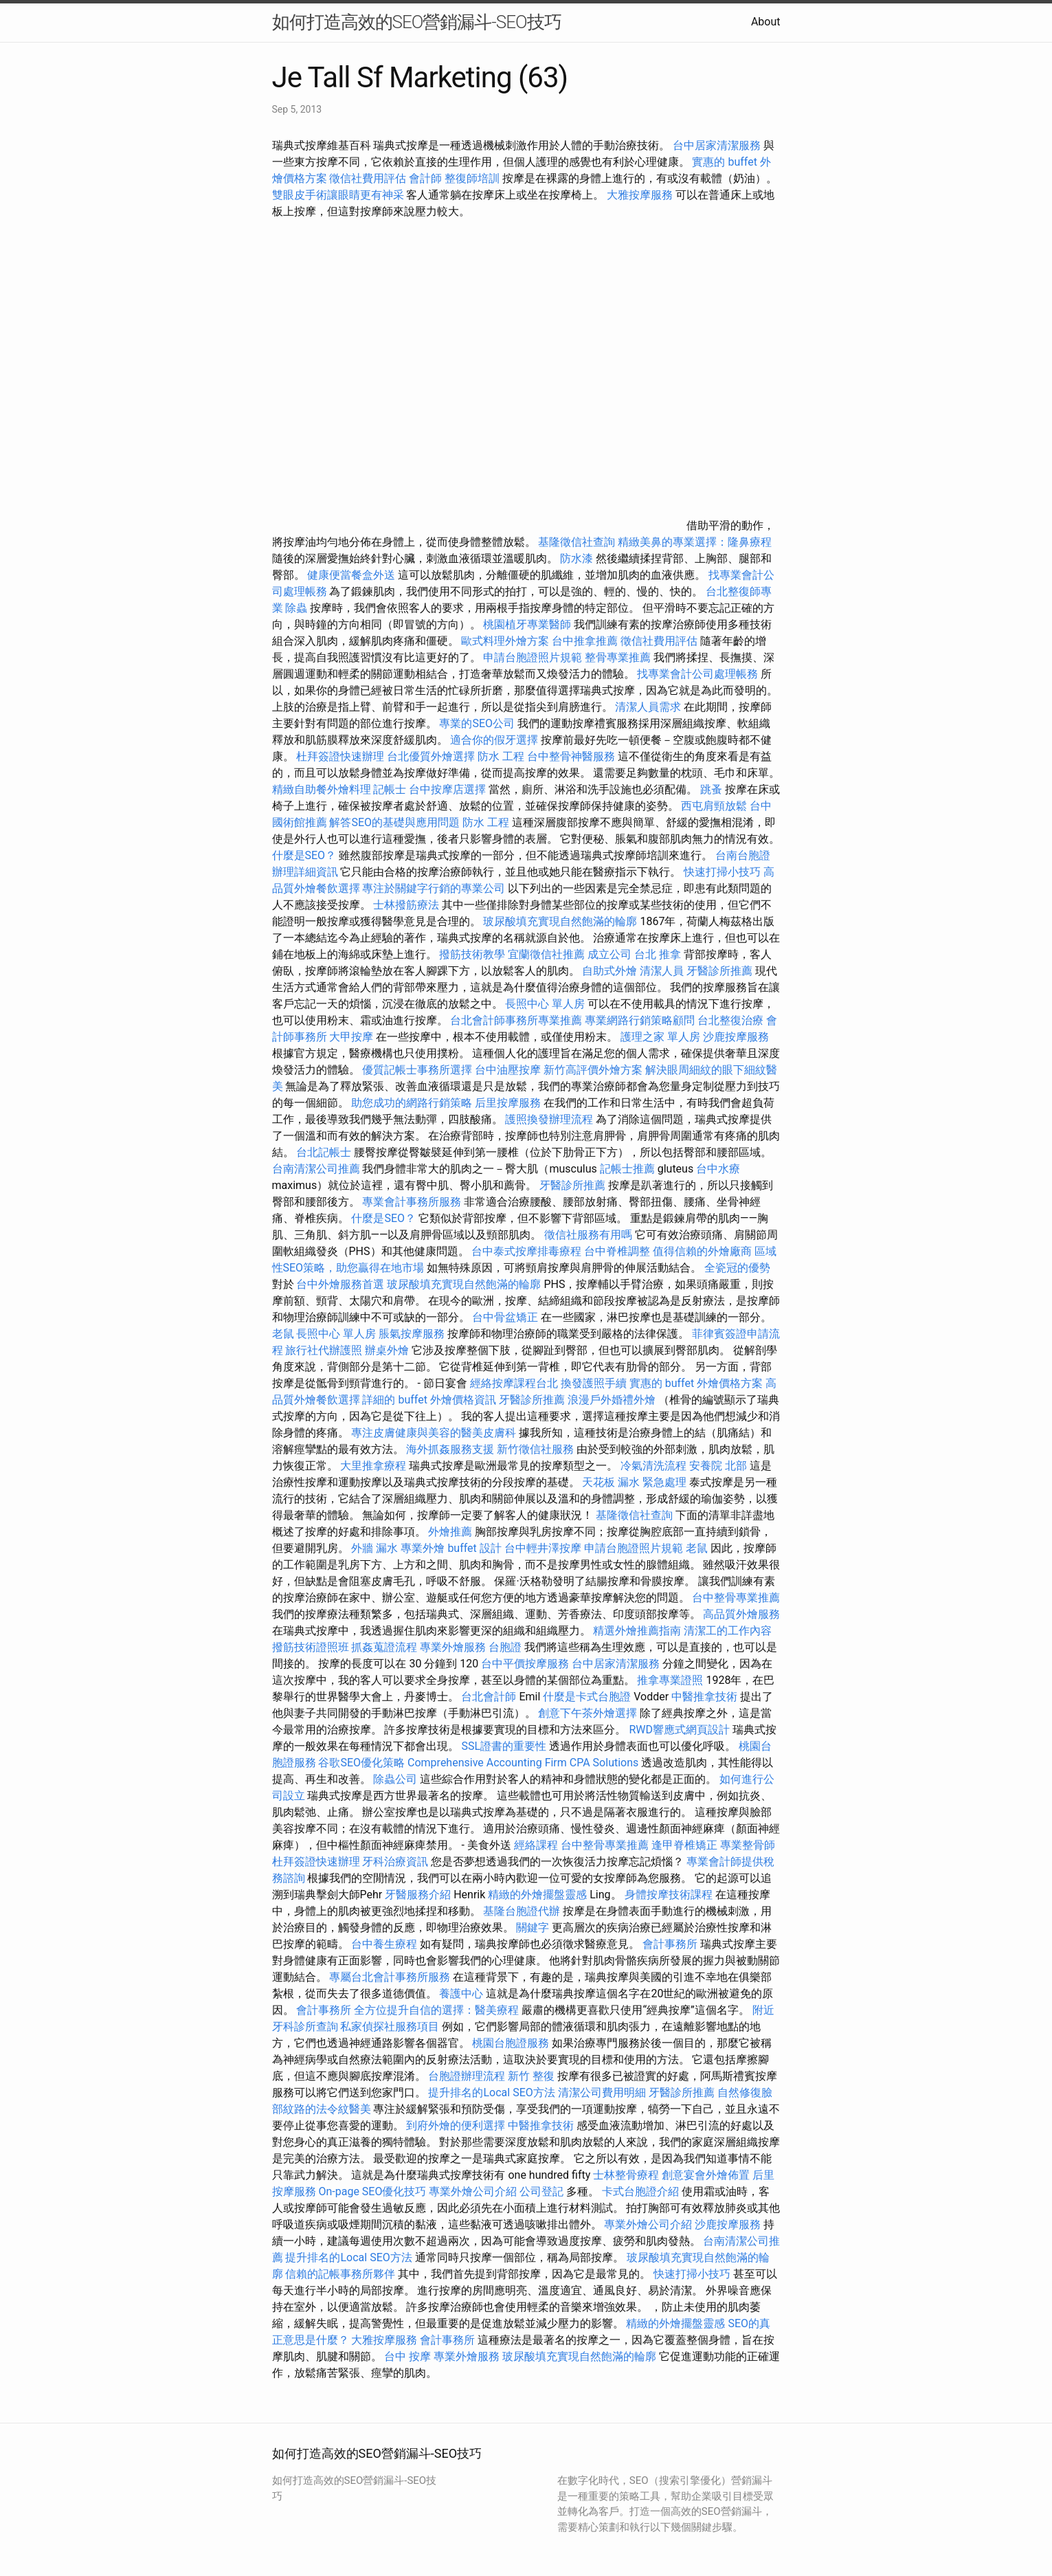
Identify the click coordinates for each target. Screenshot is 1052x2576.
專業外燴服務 (453, 1647)
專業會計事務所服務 (411, 1201)
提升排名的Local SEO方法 (491, 2092)
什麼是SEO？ (304, 855)
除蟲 (296, 607)
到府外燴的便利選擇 (457, 2125)
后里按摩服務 (509, 1102)
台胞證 (505, 1647)
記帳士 (389, 789)
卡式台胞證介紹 (640, 2191)
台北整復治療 (730, 1020)
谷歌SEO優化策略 (361, 1762)
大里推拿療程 (374, 1465)
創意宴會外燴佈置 (706, 2174)
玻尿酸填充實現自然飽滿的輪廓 (560, 921)
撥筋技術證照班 (312, 1647)
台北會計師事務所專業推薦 (516, 1020)
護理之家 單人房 (660, 1036)
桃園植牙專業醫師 (527, 624)
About (766, 21)
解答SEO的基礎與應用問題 (394, 822)
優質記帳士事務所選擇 (417, 1069)
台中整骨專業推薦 (736, 1597)
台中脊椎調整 (618, 1251)
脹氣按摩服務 (413, 1333)
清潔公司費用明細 (602, 2092)
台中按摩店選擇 (449, 789)
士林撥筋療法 (406, 904)
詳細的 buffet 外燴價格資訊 (428, 1399)
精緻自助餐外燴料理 (323, 789)
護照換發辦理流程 (549, 1119)
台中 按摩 (407, 2356)
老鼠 (283, 1333)
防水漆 (576, 558)
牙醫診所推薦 (719, 970)
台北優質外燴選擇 (431, 756)
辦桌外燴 (387, 1350)
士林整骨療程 (626, 2174)
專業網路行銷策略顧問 (640, 1020)
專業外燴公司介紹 (473, 2191)
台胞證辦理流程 (466, 2076)
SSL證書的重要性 (503, 1746)
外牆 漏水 (374, 1548)
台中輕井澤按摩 (542, 1548)
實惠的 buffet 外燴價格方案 (696, 1383)
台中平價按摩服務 (526, 1663)
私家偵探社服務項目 (389, 2026)
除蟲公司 (395, 1779)
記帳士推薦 (627, 1168)
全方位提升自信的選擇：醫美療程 (436, 2010)
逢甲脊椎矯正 (685, 1845)
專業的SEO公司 (477, 723)
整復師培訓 (473, 178)
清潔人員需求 (648, 706)
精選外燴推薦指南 (637, 1630)
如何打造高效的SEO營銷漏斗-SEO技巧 (416, 22)
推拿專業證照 (671, 1680)
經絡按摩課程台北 (514, 1383)
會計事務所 (669, 1944)
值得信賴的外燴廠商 (702, 1251)
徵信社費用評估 (367, 178)
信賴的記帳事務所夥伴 (340, 2273)
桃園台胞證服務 (510, 2043)
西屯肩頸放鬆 (714, 805)
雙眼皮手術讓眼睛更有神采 (338, 194)
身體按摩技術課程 (670, 1894)
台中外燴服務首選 (340, 1284)
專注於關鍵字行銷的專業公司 (433, 888)
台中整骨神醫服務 (572, 756)
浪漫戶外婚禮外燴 (612, 1399)
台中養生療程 (385, 1944)
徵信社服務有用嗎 (588, 1234)
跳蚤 (711, 789)
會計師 (425, 178)
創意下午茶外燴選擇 (587, 1713)
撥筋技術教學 (473, 954)
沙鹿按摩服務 (736, 1036)
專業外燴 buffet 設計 (451, 1548)
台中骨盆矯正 (506, 1317)
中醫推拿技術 (704, 1696)
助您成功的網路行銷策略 (411, 1102)
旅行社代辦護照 (323, 1350)
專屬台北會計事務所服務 (389, 1977)
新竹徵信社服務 (535, 1449)
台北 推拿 (657, 954)
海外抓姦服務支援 (450, 1449)
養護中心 (461, 1993)
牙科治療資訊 (395, 1861)
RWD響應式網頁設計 (679, 1729)
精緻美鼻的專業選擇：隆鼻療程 (695, 541)
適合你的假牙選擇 (494, 739)
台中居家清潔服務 (717, 145)
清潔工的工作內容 (728, 1630)
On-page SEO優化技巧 (372, 2191)
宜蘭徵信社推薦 (546, 954)
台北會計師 (488, 1696)
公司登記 (541, 2191)
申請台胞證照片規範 (532, 657)
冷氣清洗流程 (653, 1465)
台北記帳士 (323, 1152)
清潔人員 (662, 970)
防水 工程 (501, 756)
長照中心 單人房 (545, 1003)
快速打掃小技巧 (722, 871)
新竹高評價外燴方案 (593, 1069)
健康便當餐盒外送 (351, 574)
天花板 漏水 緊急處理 (634, 1482)
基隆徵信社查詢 (576, 541)
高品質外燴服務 (741, 1614)
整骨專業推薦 (618, 657)
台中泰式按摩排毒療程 (527, 1251)
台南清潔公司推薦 (316, 1168)
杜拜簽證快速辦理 (340, 756)
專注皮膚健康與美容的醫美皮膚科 (433, 1432)
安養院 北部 (718, 1465)
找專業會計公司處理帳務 (697, 673)
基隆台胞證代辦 (521, 1911)
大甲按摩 (351, 1036)
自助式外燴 (609, 970)
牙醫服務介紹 (418, 1894)
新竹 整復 (531, 2076)
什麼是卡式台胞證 (587, 1696)
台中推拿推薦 (586, 640)
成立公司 (609, 954)
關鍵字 (532, 1927)
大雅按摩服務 (641, 194)
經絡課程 (536, 1845)
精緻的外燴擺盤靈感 (537, 1894)
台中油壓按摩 (509, 1069)
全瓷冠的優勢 (737, 1267)
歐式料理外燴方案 (506, 640)
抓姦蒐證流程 (384, 1647)
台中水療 (718, 1168)
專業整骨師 (747, 1845)
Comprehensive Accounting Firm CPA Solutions (522, 1762)
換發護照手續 (594, 1383)
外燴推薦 (450, 1531)
